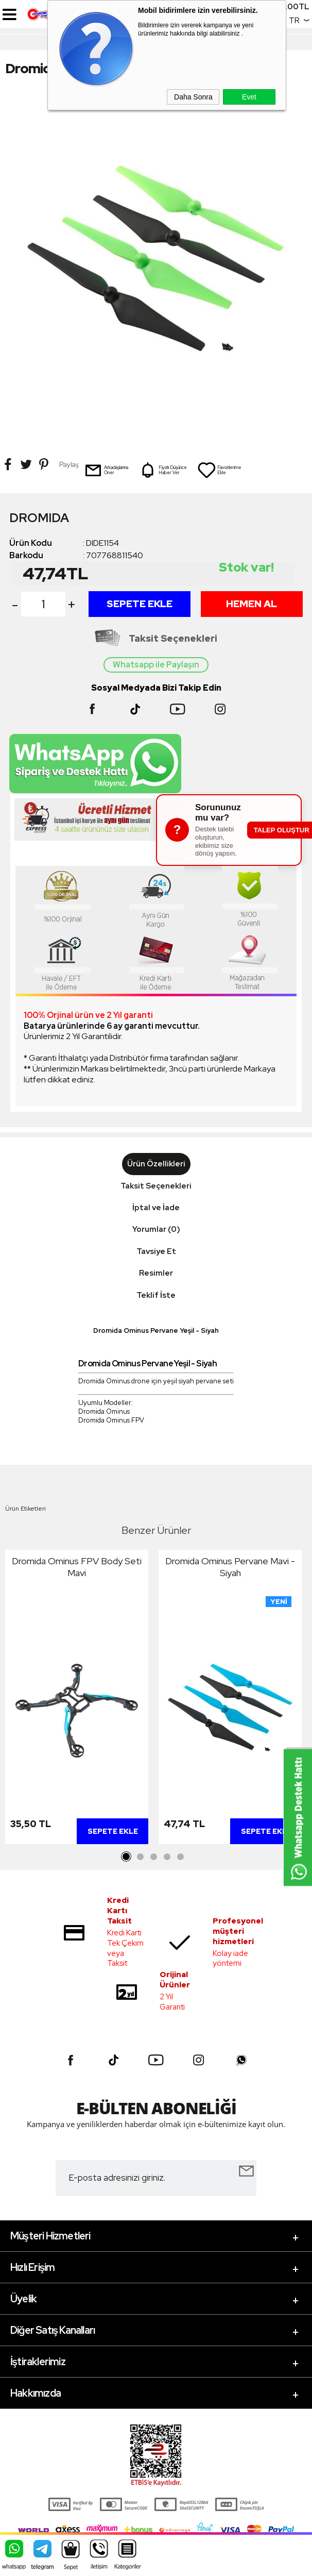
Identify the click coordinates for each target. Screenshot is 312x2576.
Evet (249, 97)
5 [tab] (180, 1857)
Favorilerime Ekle (219, 470)
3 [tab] (153, 1857)
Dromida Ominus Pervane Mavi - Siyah (230, 1567)
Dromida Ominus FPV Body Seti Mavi (77, 1567)
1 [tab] (127, 1857)
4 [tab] (167, 1857)
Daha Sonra (193, 97)
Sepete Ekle (139, 603)
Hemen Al (251, 603)
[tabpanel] (76, 1699)
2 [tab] (140, 1857)
